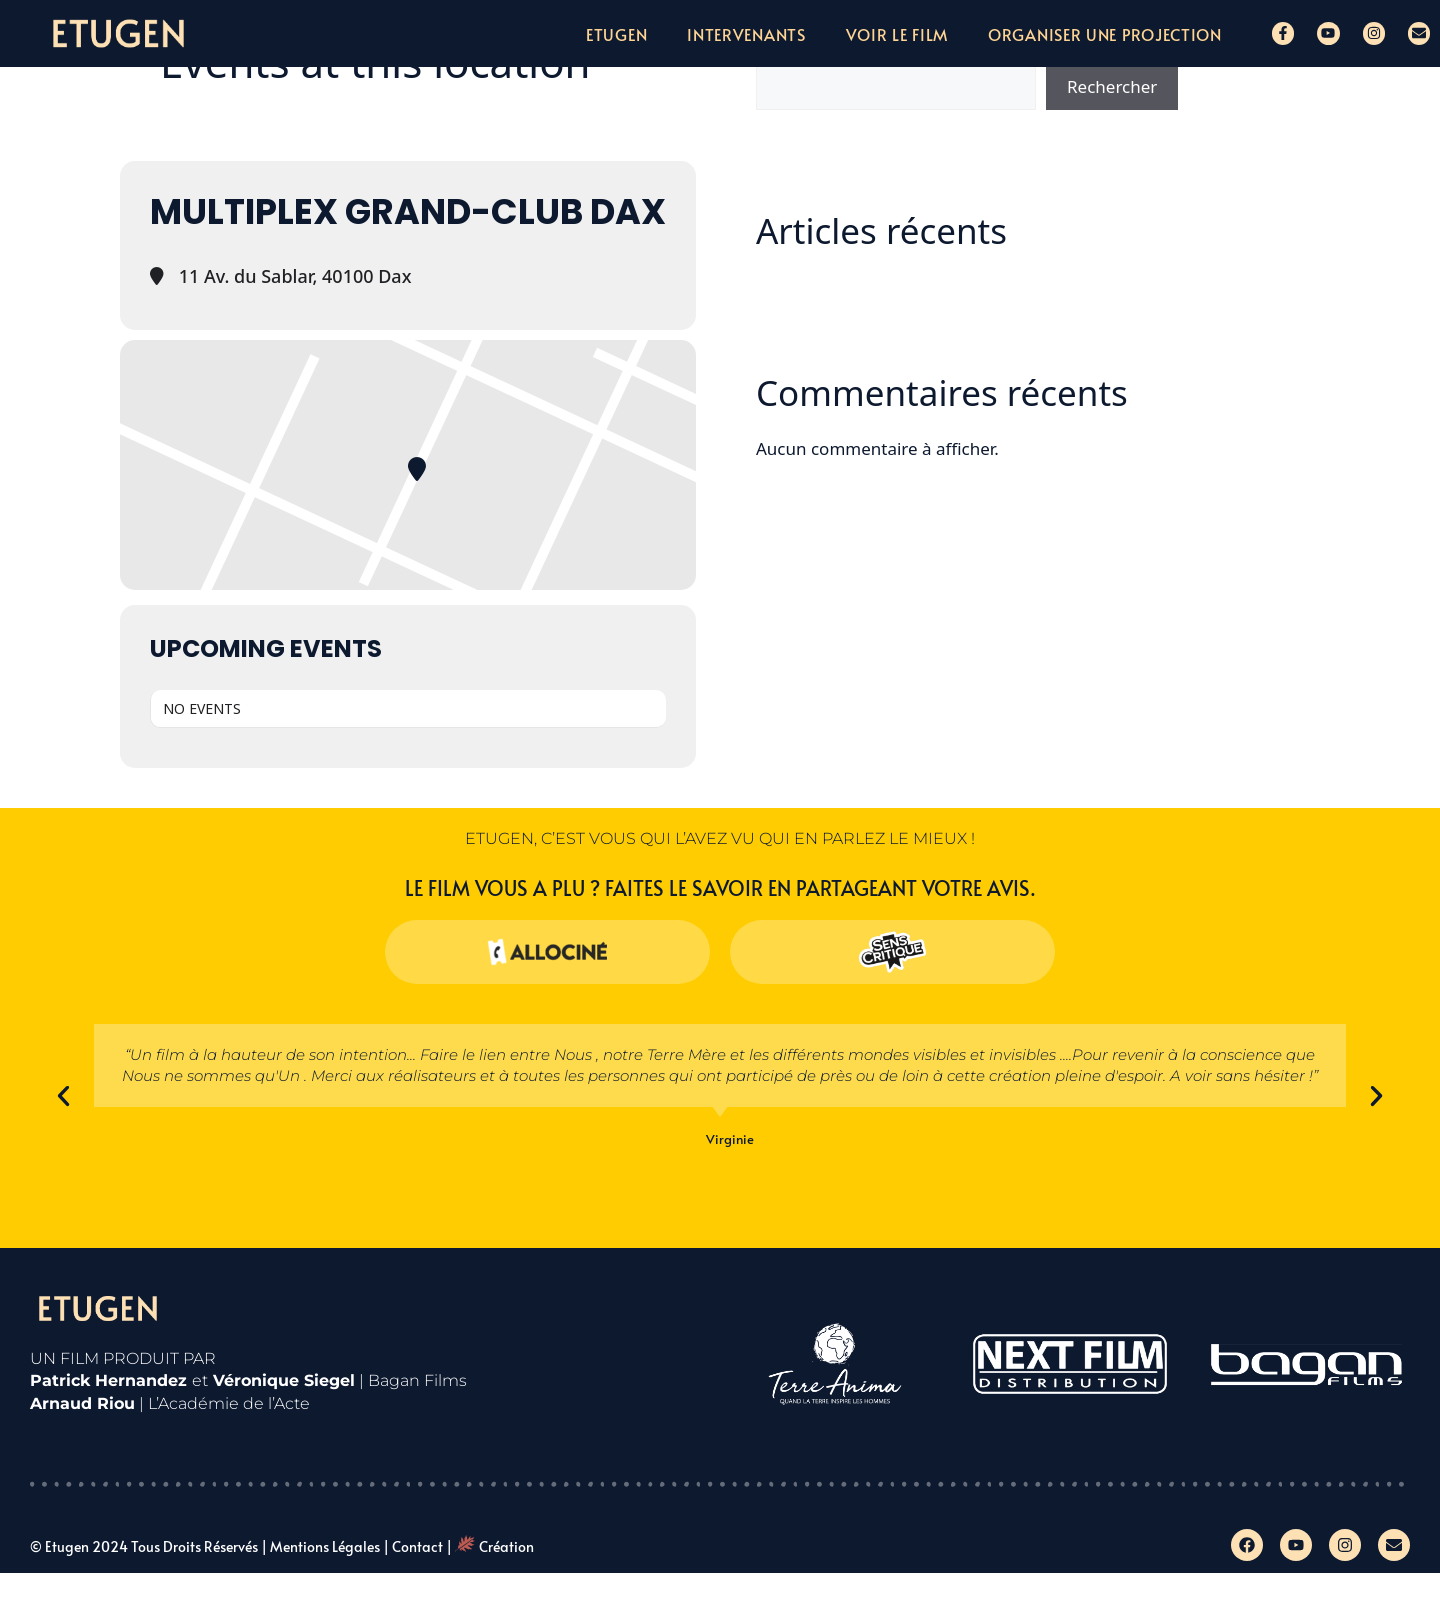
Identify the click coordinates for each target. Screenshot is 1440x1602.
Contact (417, 1546)
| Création (490, 1546)
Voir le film (897, 34)
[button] (63, 1096)
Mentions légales (325, 1546)
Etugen (616, 34)
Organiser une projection (1105, 34)
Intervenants (746, 34)
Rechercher (1112, 86)
